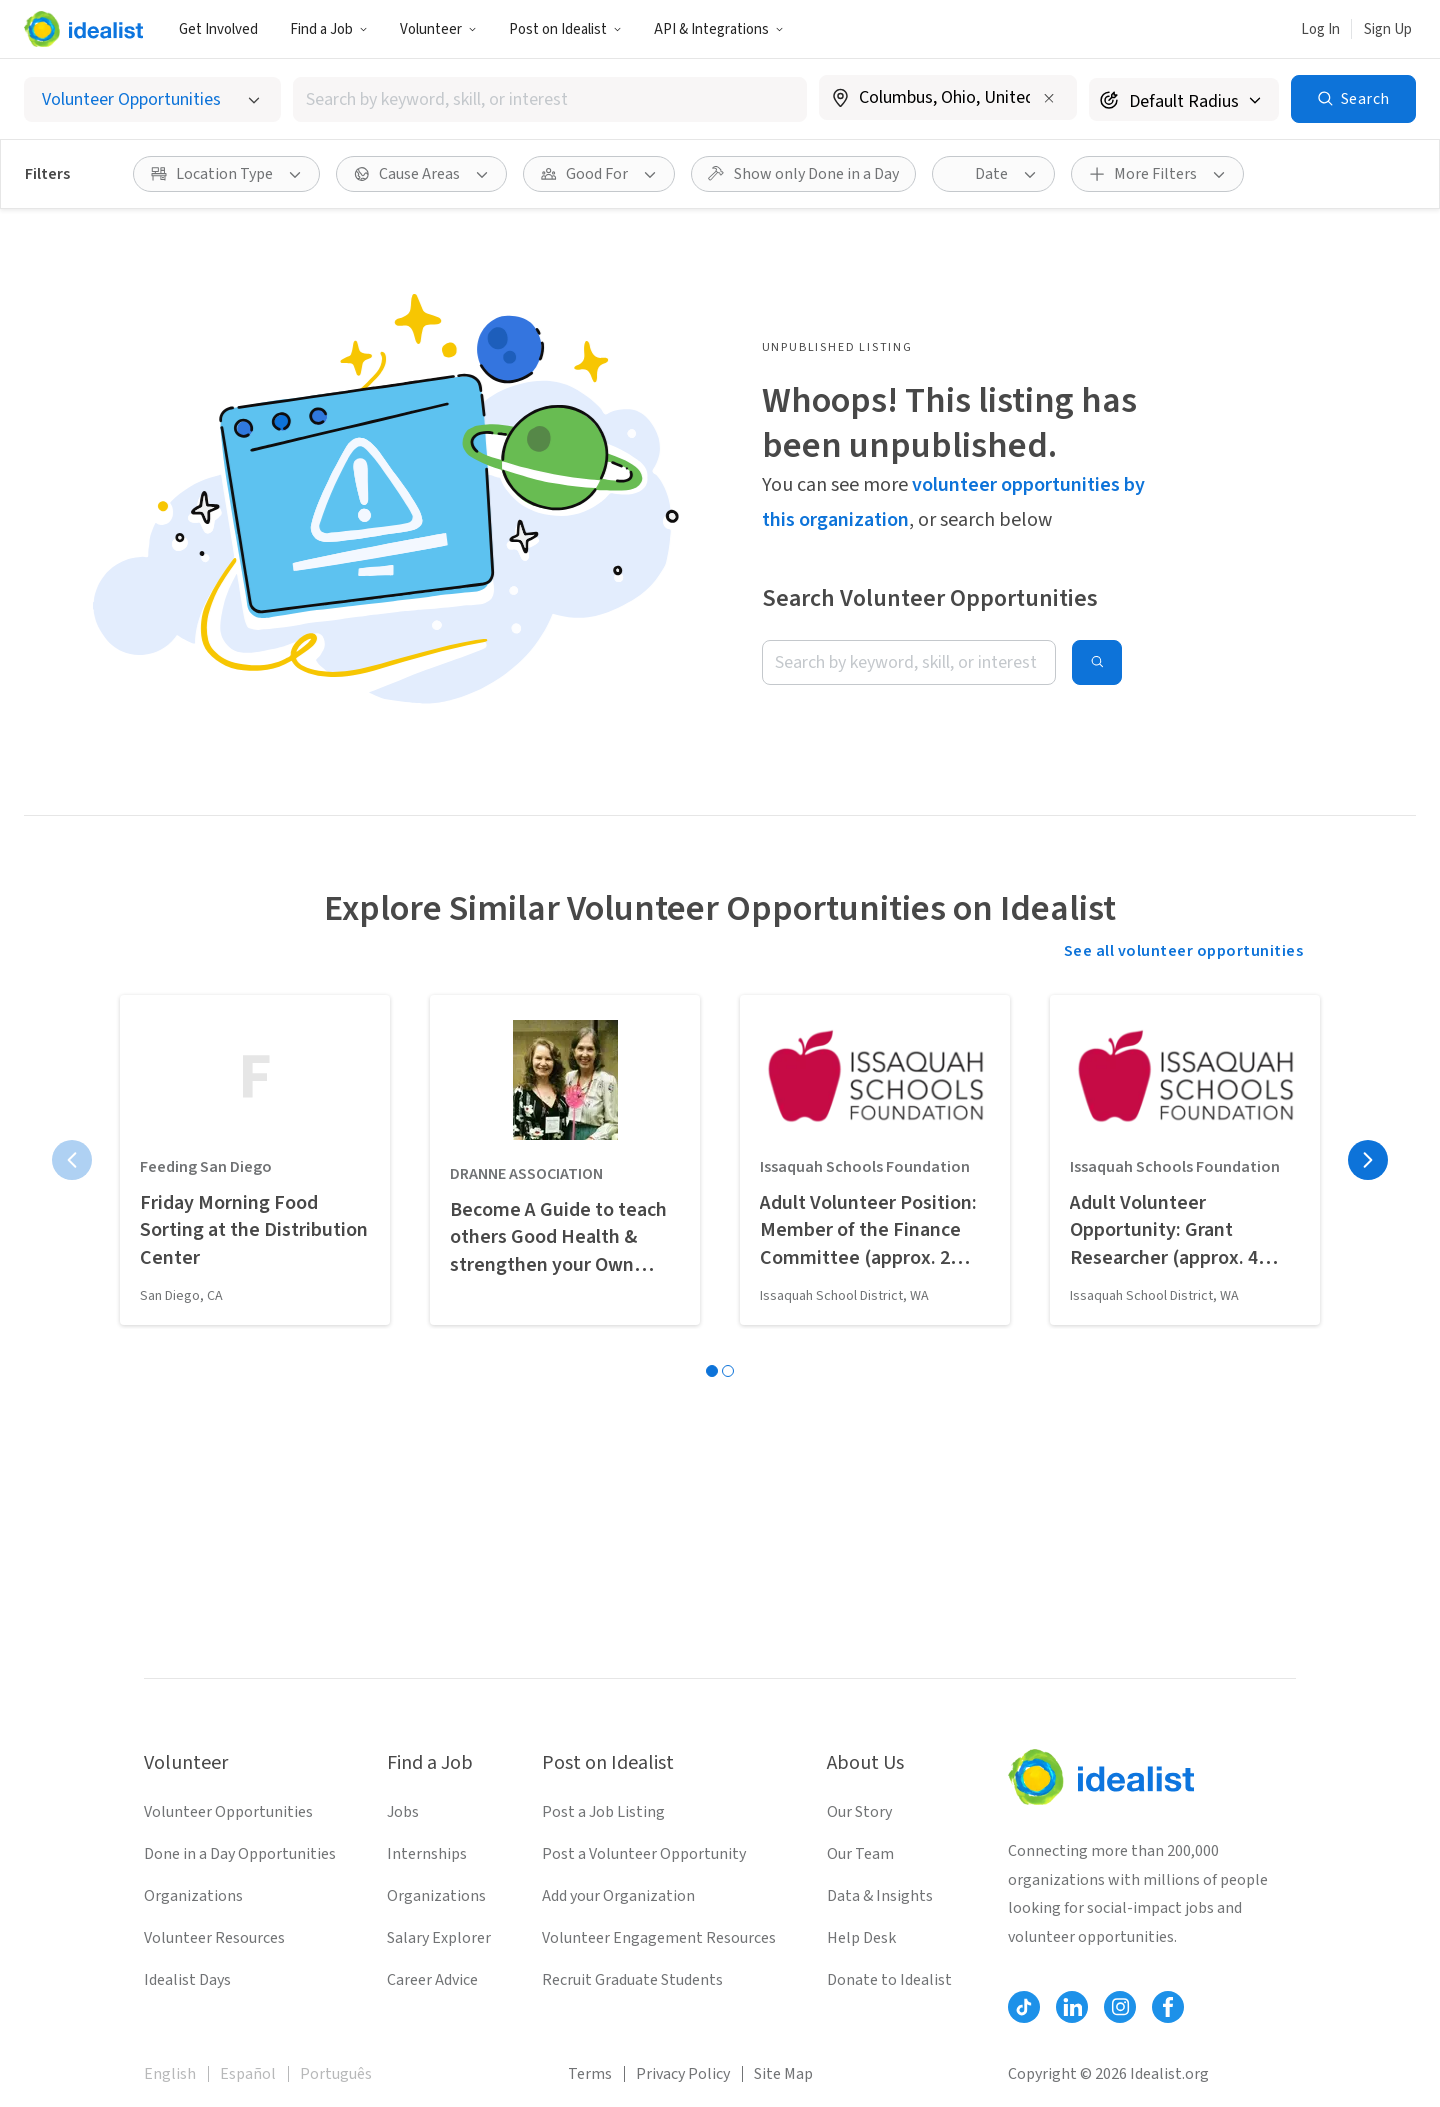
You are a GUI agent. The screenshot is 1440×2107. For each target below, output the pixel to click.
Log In (1320, 29)
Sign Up (1388, 29)
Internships (427, 1854)
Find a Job (329, 29)
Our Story (859, 1812)
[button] (329, 29)
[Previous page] (72, 1160)
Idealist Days (187, 1980)
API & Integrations (719, 29)
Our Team (860, 1854)
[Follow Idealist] (1024, 2007)
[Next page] (1368, 1160)
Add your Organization (618, 1896)
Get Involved (218, 29)
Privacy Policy (683, 2074)
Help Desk (861, 1938)
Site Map (783, 2074)
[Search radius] (1184, 99)
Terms (590, 2074)
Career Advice (432, 1980)
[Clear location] (1049, 98)
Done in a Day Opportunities (240, 1854)
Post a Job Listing (603, 1812)
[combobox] (550, 99)
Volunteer (438, 29)
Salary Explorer (439, 1938)
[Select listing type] (152, 99)
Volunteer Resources (214, 1938)
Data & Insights (880, 1896)
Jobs (403, 1812)
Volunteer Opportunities (228, 1812)
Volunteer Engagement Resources (659, 1938)
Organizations (193, 1896)
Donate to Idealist (889, 1980)
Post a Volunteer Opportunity (644, 1854)
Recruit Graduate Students (632, 1980)
